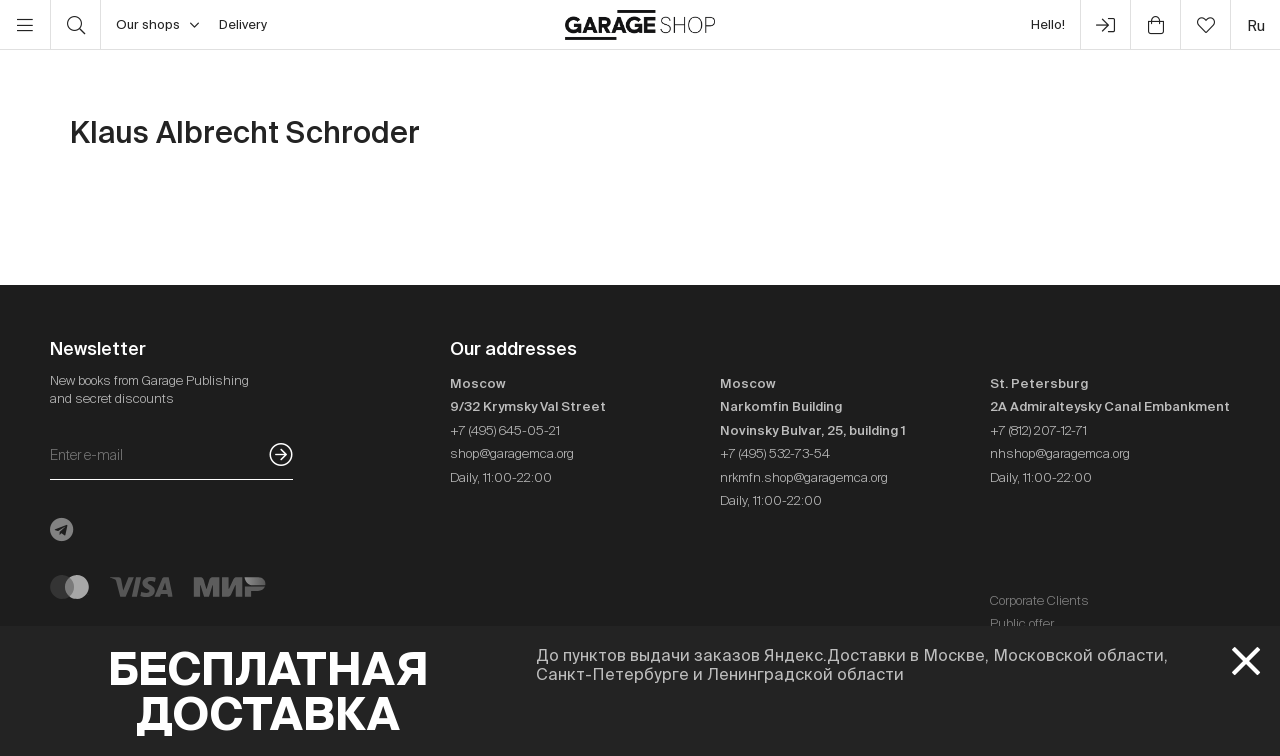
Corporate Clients (1039, 600)
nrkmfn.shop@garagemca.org (804, 477)
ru (1256, 25)
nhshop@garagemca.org (1060, 453)
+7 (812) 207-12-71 (1038, 430)
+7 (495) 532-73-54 (775, 453)
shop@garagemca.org (512, 453)
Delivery (243, 24)
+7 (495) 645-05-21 (505, 430)
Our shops (157, 25)
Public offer (1022, 623)
